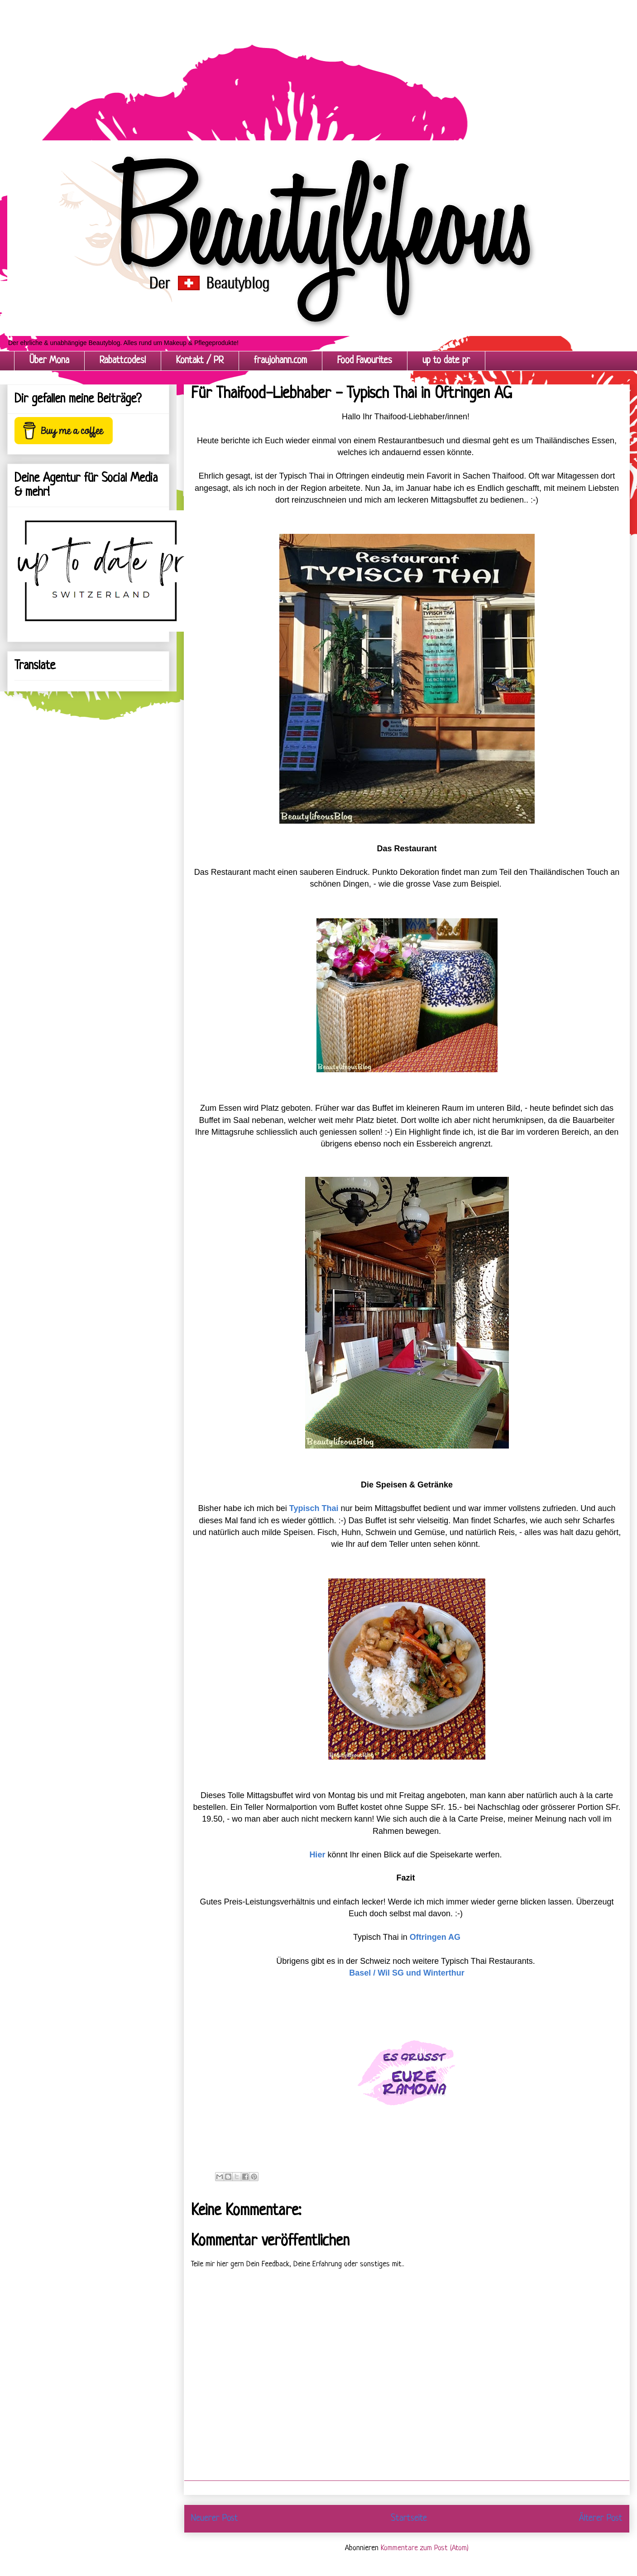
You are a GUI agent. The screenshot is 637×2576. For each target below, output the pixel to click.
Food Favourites (364, 360)
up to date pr (446, 360)
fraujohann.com (280, 360)
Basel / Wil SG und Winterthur (407, 1972)
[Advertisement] (271, 63)
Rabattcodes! (123, 360)
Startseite (409, 2518)
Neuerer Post (214, 2518)
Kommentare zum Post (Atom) (425, 2548)
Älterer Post (601, 2518)
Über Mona (49, 360)
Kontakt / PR (200, 360)
